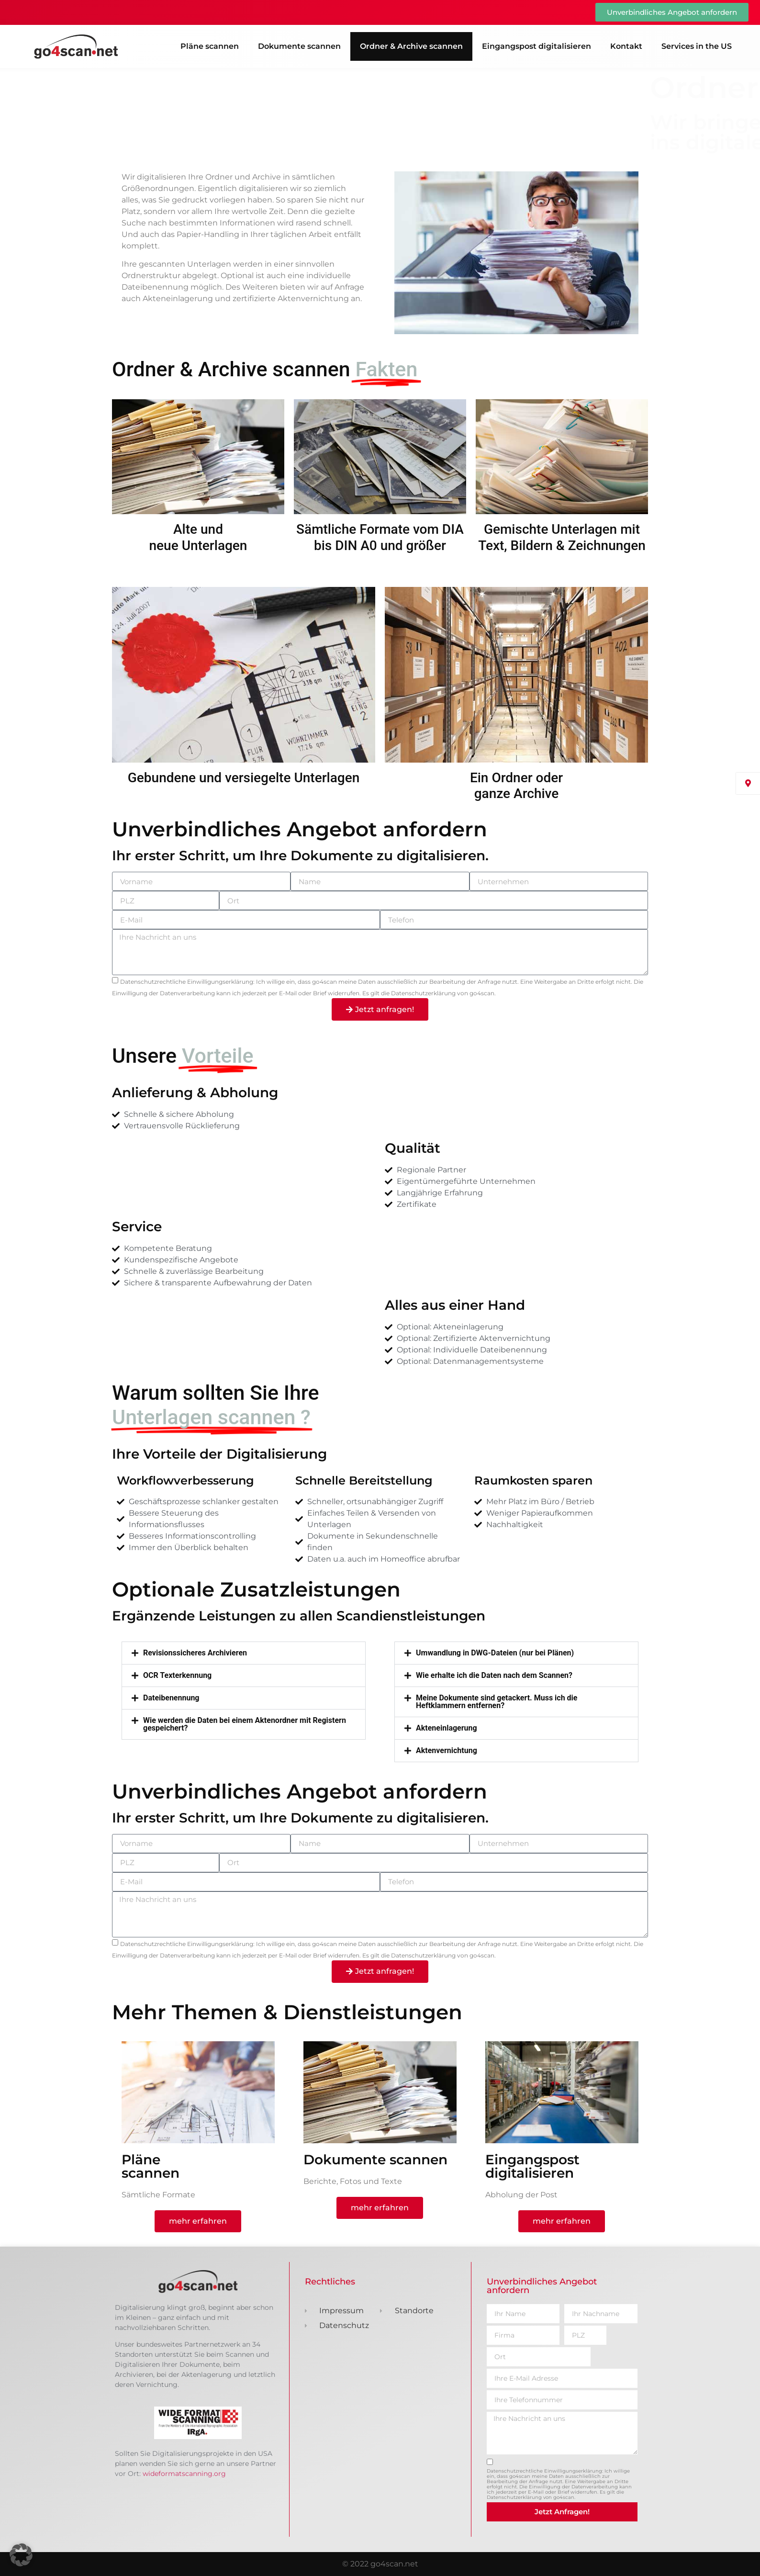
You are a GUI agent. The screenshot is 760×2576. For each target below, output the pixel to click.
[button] (243, 1653)
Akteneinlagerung (446, 1728)
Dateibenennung (171, 1698)
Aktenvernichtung (446, 1751)
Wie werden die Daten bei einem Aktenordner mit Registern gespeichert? (244, 1724)
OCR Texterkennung (177, 1675)
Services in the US (696, 46)
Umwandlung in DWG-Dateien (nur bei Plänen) (495, 1653)
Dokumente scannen (299, 46)
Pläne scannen (209, 46)
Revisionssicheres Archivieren (195, 1653)
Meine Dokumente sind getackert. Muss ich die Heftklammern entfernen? (497, 1702)
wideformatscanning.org (184, 2473)
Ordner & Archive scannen (411, 46)
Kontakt (626, 46)
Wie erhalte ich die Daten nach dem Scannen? (494, 1675)
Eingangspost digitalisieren (536, 46)
